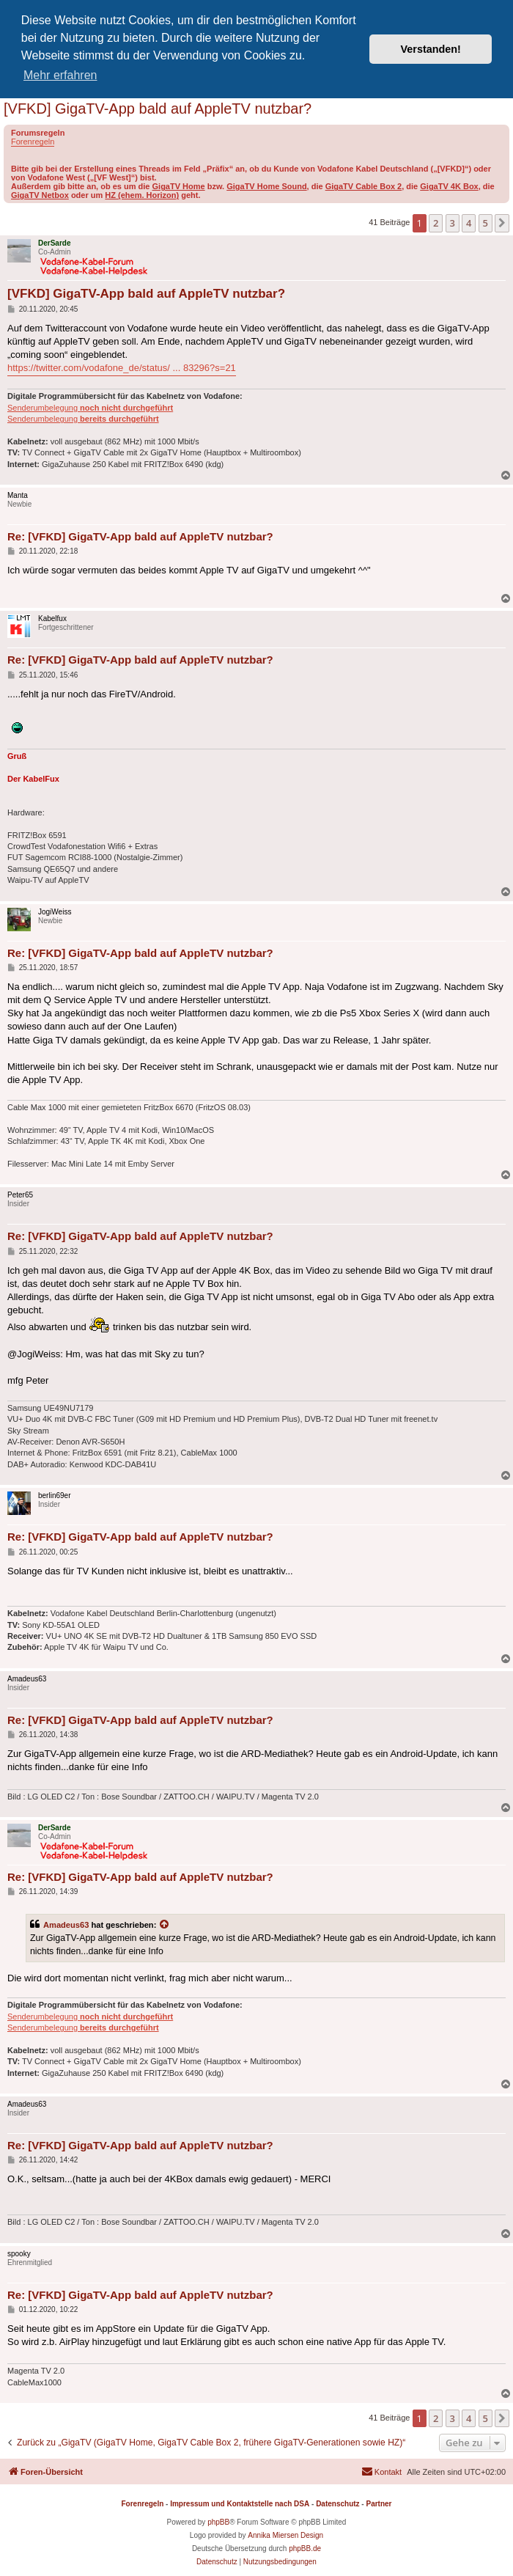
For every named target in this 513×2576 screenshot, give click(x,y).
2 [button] (435, 223)
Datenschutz (337, 2504)
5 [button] (485, 223)
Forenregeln (32, 141)
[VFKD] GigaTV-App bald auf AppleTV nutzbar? (157, 108)
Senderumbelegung (90, 407)
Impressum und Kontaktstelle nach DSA (239, 2504)
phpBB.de (305, 2548)
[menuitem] (381, 2472)
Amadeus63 (66, 1924)
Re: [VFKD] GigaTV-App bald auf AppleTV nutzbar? (140, 536)
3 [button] (452, 223)
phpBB (218, 2522)
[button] (502, 223)
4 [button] (468, 223)
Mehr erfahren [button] (60, 75)
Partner (378, 2504)
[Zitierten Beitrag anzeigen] (164, 1924)
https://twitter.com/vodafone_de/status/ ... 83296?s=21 (121, 367)
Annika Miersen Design (285, 2535)
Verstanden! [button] (431, 49)
